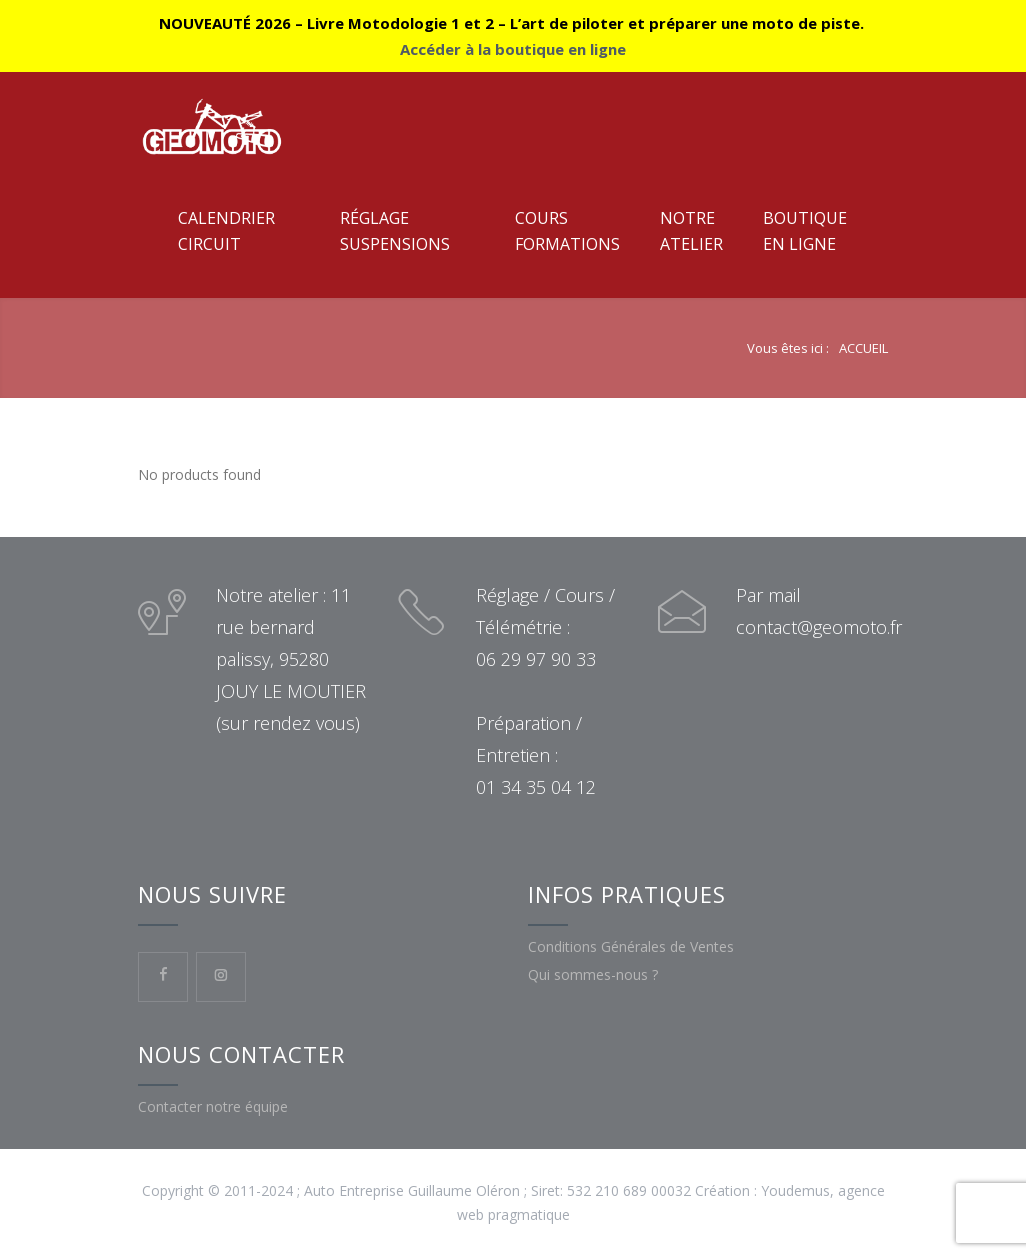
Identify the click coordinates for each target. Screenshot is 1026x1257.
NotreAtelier (691, 231)
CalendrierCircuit (226, 231)
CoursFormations (567, 231)
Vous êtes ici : (788, 348)
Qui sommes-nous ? (593, 974)
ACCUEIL (863, 348)
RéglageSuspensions (395, 231)
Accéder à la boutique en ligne (513, 49)
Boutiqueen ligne (805, 231)
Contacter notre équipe (213, 1106)
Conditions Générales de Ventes (631, 946)
